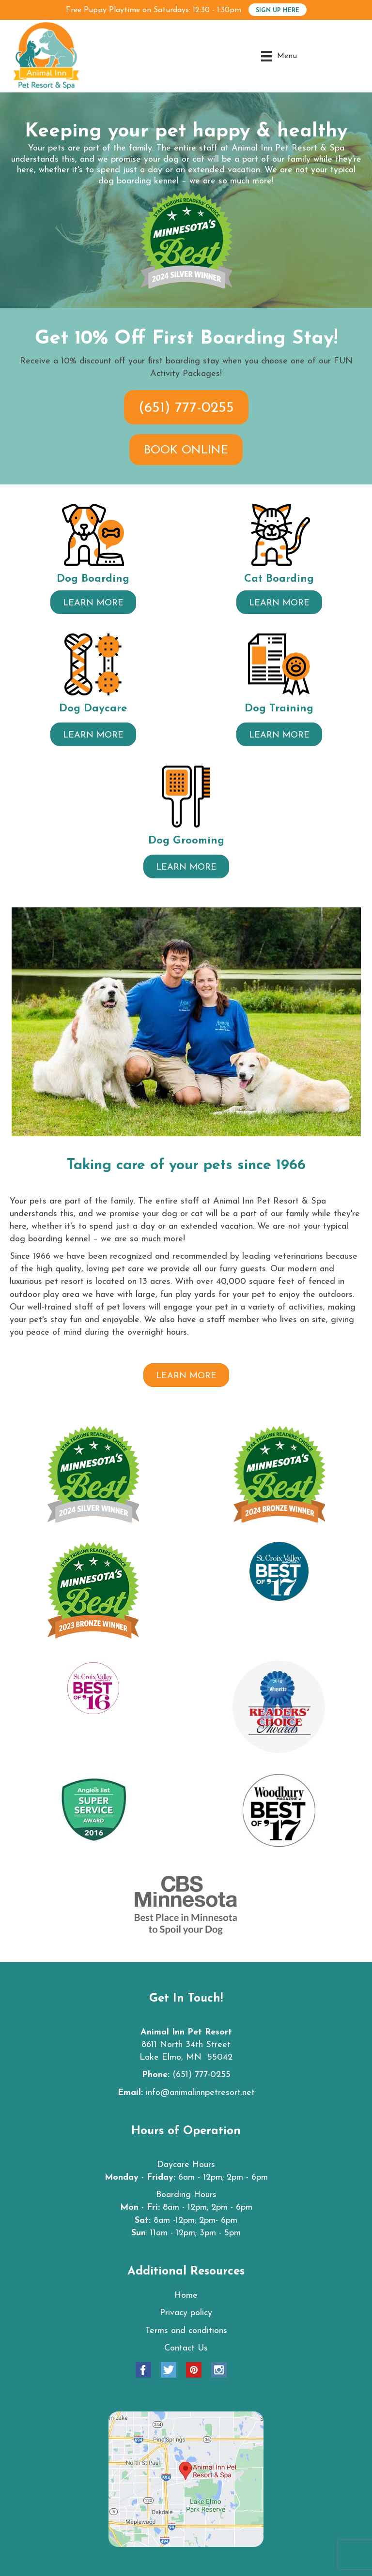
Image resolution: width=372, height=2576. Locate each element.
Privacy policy (186, 2313)
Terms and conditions (186, 2330)
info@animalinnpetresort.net (200, 2092)
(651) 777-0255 (201, 2074)
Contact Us (186, 2348)
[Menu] (278, 56)
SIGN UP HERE (277, 11)
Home (186, 2295)
